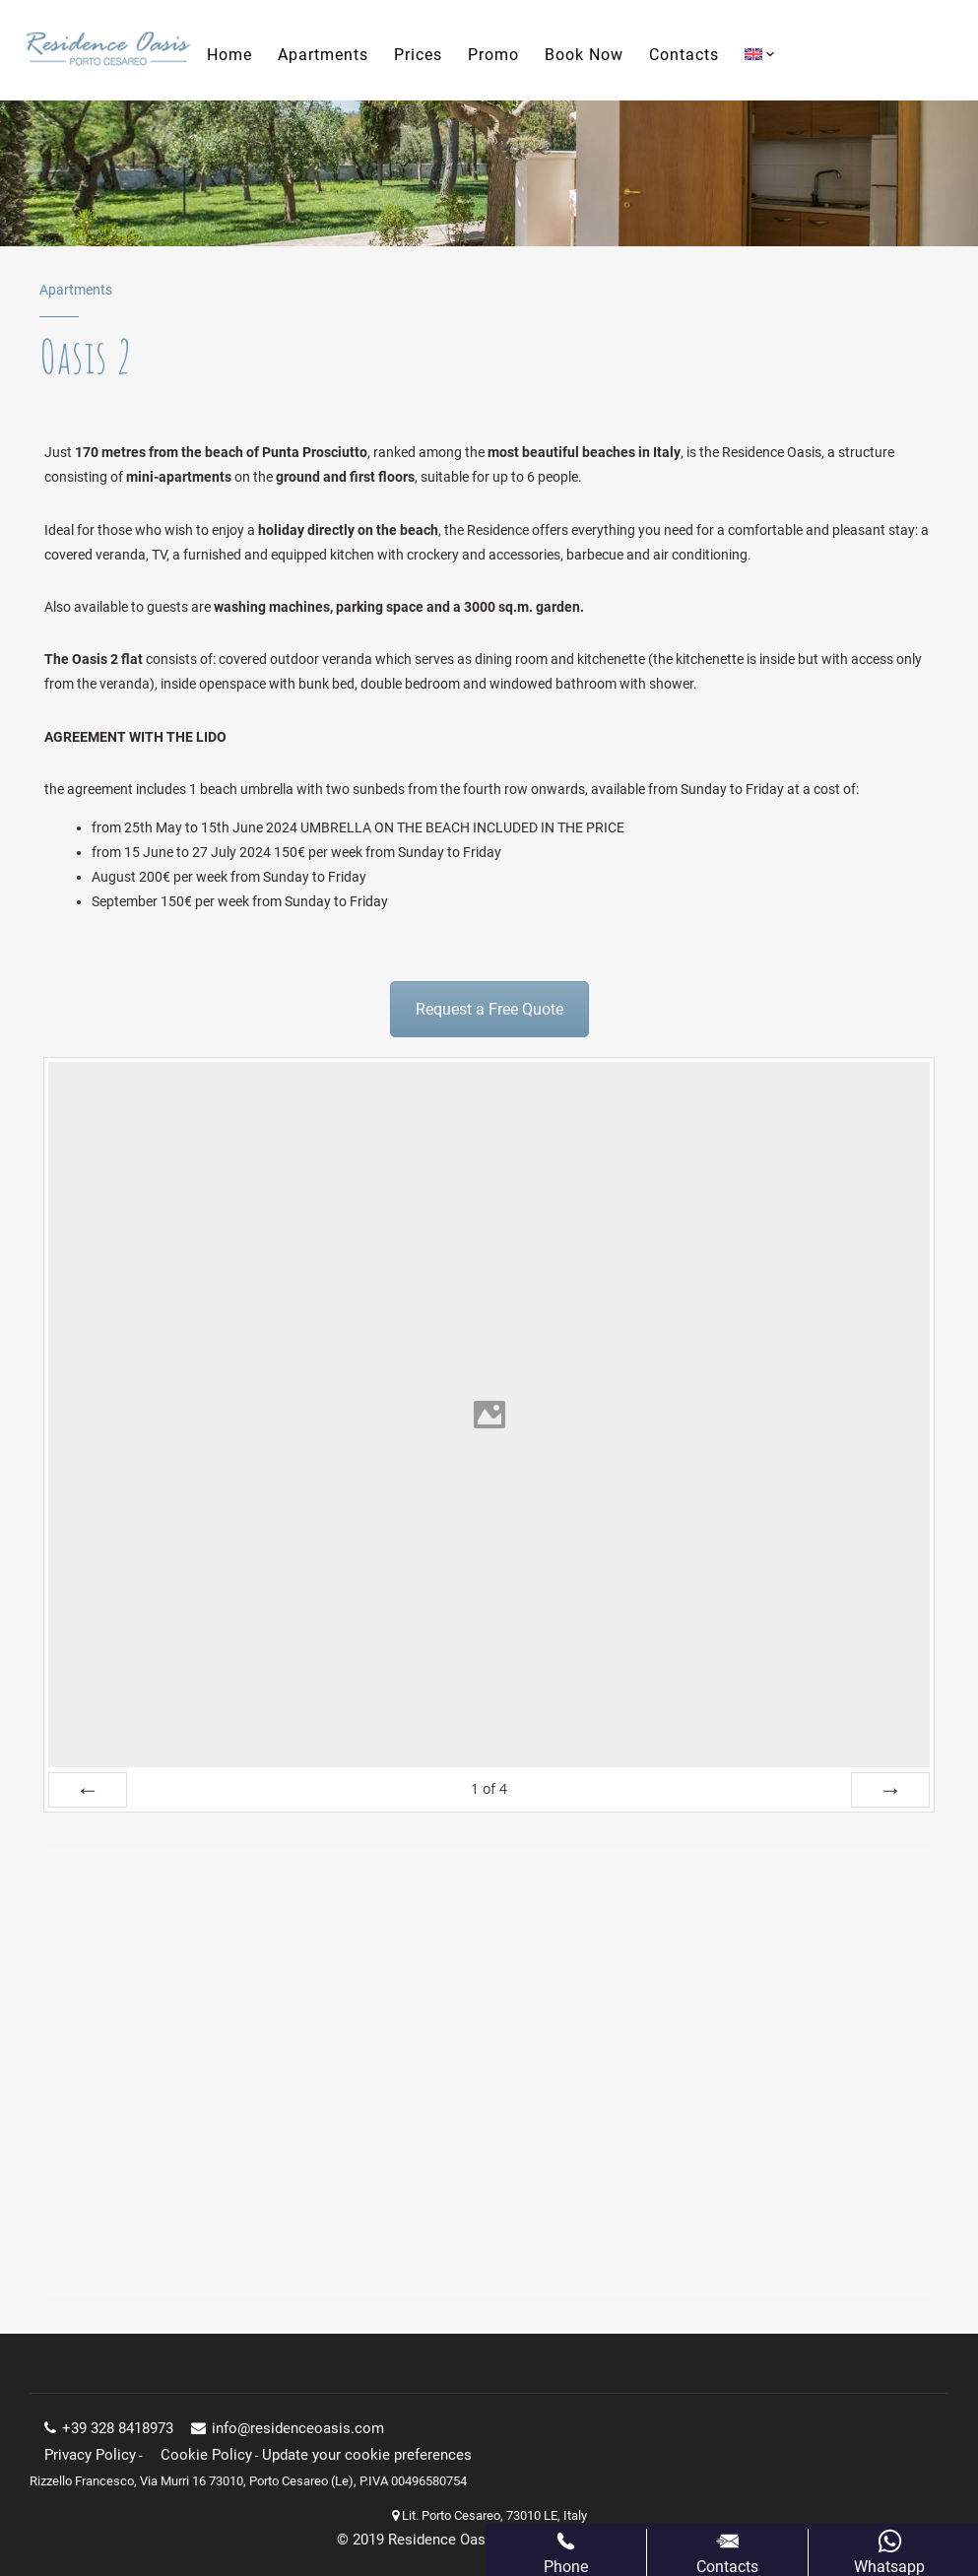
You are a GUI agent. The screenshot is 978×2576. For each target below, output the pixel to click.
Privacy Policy (90, 2455)
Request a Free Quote (489, 1009)
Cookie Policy (206, 2455)
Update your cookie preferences (367, 2455)
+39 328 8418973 (108, 2428)
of (489, 1788)
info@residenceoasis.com (287, 2428)
